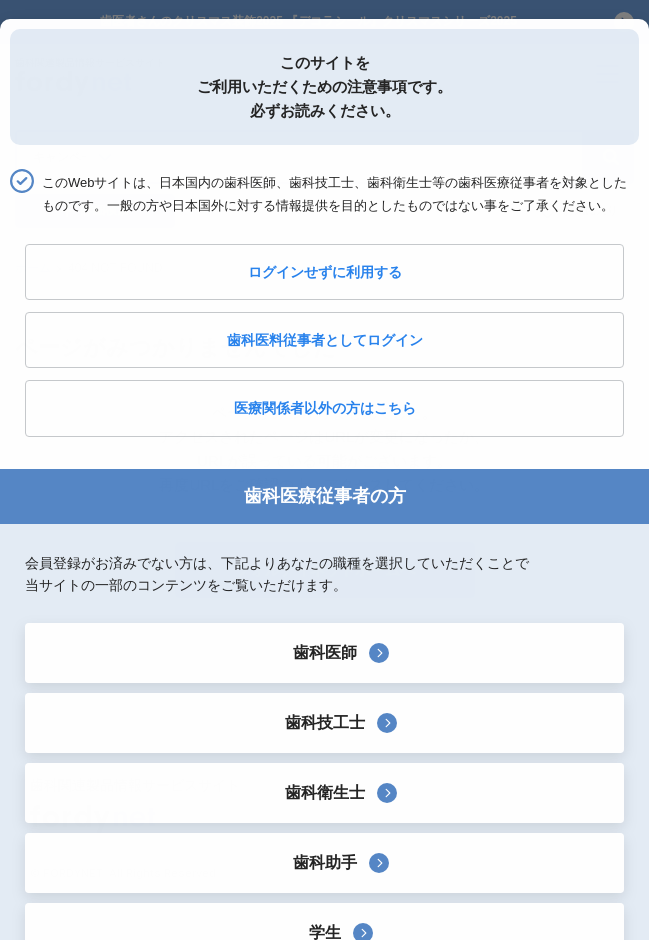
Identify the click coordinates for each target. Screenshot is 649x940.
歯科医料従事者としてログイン (325, 340)
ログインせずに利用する (325, 272)
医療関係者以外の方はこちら (325, 408)
